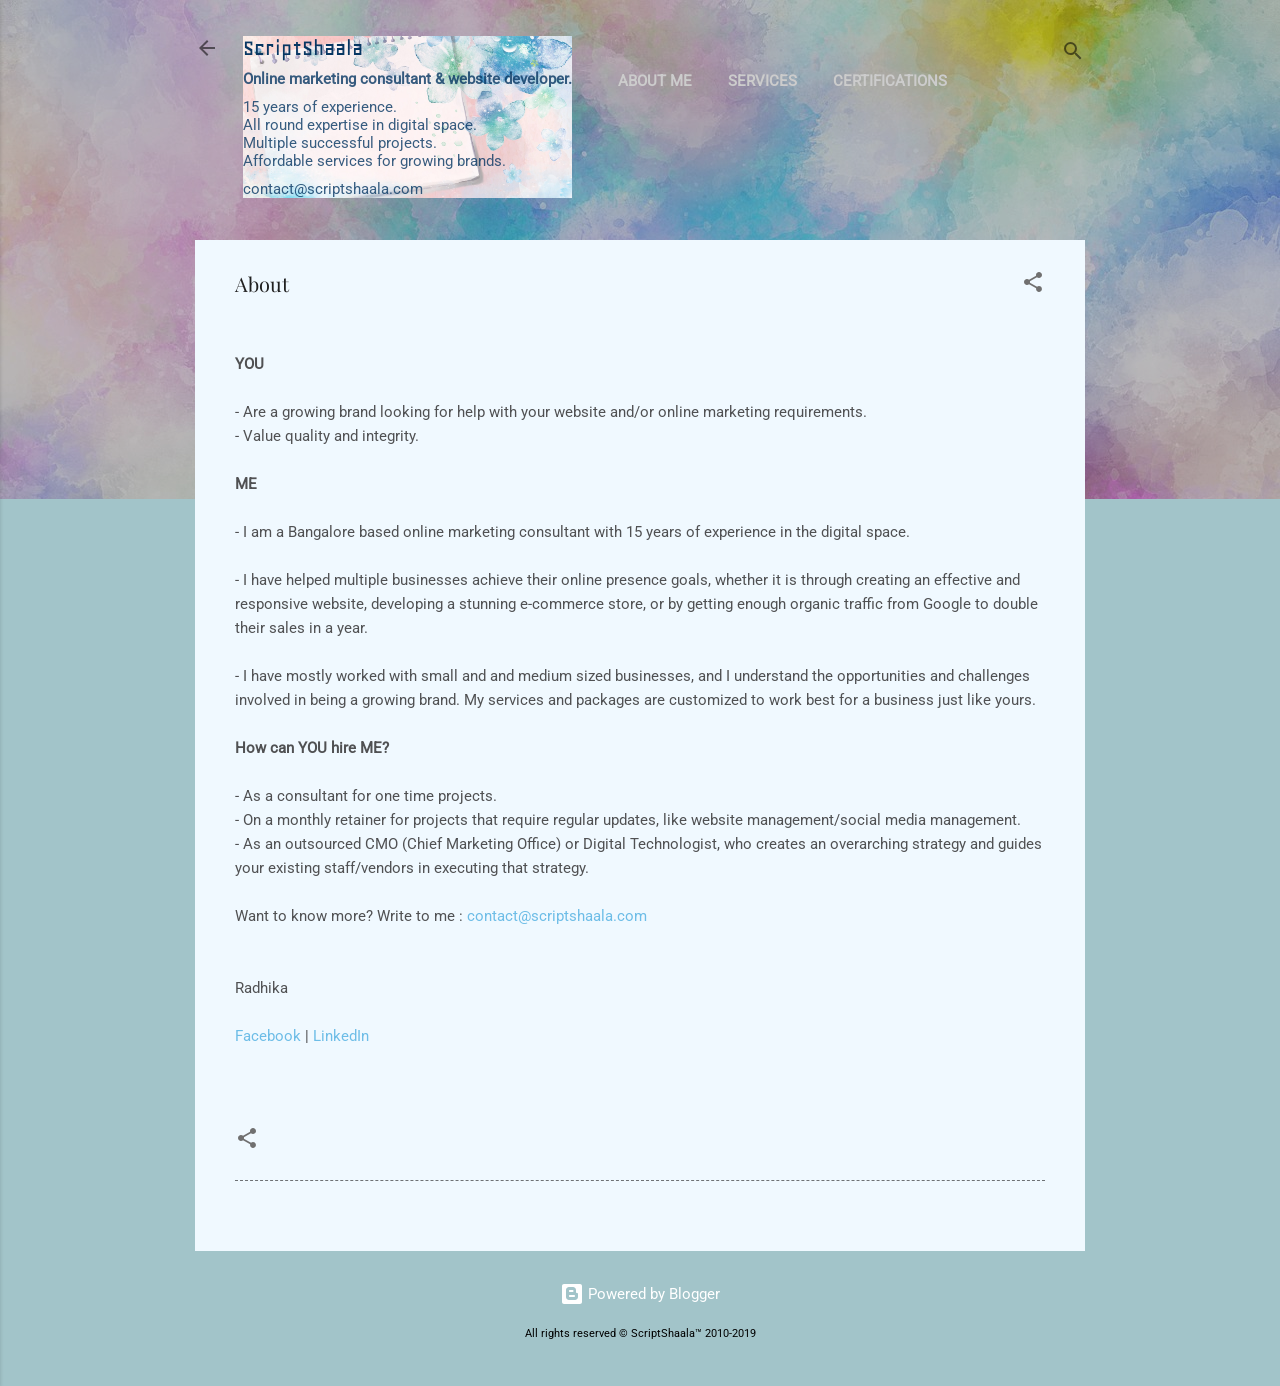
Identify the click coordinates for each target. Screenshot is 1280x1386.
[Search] (1073, 54)
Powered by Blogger (640, 1294)
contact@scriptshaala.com (557, 916)
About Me (655, 81)
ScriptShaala (303, 48)
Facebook (268, 1036)
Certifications (890, 81)
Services (762, 81)
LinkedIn (341, 1036)
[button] (1033, 285)
